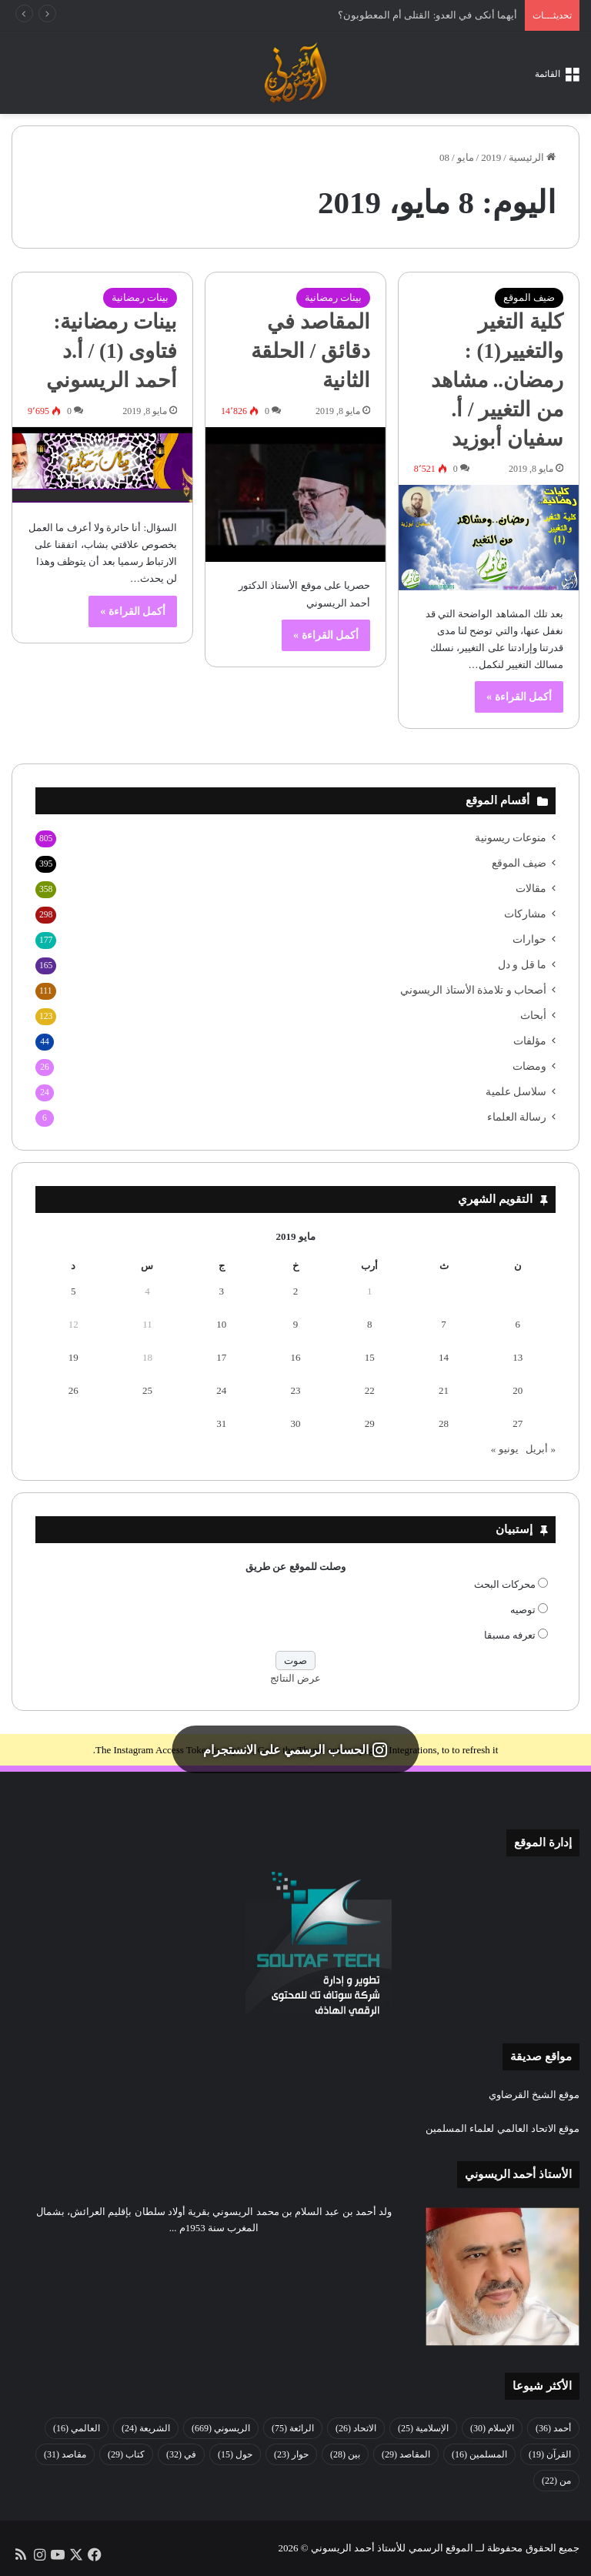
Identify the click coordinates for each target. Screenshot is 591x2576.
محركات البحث (505, 1584)
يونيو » (505, 1449)
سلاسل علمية (516, 1092)
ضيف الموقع (529, 297)
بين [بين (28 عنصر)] (345, 2454)
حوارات (529, 939)
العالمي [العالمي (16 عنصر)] (76, 2428)
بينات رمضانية (333, 297)
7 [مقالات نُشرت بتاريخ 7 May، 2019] (443, 1324)
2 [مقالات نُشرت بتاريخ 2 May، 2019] (296, 1291)
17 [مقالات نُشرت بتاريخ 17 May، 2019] (221, 1357)
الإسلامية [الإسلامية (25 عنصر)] (423, 2428)
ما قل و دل (522, 965)
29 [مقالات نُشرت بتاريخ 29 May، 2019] (370, 1423)
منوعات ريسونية (510, 838)
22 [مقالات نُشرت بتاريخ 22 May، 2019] (370, 1390)
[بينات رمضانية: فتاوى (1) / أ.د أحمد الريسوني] (102, 465)
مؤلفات (529, 1041)
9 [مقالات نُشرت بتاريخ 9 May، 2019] (296, 1324)
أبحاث (533, 1015)
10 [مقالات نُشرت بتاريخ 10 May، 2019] (221, 1324)
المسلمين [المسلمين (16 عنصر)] (479, 2454)
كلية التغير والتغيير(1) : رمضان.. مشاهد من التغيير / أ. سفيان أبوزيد (497, 379)
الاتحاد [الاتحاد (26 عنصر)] (356, 2428)
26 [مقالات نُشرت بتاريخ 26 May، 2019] (73, 1390)
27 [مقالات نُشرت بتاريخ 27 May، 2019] (518, 1423)
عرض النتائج (295, 1678)
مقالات (531, 888)
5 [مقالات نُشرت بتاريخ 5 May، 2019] (73, 1291)
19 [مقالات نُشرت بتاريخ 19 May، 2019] (73, 1357)
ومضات (529, 1066)
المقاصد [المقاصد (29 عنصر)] (406, 2454)
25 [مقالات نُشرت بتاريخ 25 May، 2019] (147, 1390)
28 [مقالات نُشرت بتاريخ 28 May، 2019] (444, 1423)
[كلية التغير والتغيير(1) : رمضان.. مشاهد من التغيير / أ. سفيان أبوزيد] (489, 537)
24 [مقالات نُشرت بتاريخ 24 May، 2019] (221, 1390)
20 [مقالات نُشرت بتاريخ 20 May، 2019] (518, 1390)
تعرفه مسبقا (510, 1635)
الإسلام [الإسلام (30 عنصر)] (492, 2428)
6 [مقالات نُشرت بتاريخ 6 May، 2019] (518, 1324)
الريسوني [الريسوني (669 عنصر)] (221, 2428)
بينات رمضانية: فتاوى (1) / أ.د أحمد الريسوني (111, 351)
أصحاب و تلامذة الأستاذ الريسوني (473, 990)
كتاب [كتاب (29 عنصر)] (126, 2454)
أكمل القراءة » (519, 697)
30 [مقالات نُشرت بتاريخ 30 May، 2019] (296, 1423)
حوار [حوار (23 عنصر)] (291, 2454)
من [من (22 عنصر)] (556, 2480)
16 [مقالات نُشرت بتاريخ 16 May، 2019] (296, 1357)
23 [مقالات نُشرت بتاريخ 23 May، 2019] (296, 1390)
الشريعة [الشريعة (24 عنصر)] (146, 2428)
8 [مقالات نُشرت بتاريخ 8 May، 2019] (369, 1324)
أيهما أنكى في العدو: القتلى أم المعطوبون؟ (427, 15)
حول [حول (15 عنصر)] (235, 2454)
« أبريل (541, 1449)
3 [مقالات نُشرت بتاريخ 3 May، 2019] (221, 1291)
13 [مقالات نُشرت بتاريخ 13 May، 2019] (518, 1357)
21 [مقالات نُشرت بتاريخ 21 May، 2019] (444, 1390)
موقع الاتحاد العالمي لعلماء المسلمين (502, 2128)
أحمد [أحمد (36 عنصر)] (553, 2428)
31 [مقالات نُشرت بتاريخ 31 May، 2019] (221, 1423)
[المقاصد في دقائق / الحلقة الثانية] (295, 495)
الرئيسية (532, 157)
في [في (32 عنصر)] (181, 2454)
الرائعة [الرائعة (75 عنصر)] (293, 2428)
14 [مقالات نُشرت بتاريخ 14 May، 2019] (444, 1357)
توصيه (523, 1609)
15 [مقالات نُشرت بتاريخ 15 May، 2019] (370, 1357)
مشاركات (525, 914)
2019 (491, 157)
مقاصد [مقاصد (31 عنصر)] (65, 2454)
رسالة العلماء (516, 1117)
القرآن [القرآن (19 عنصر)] (550, 2454)
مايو (465, 157)
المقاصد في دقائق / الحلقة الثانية (310, 351)
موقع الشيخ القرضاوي (534, 2094)
